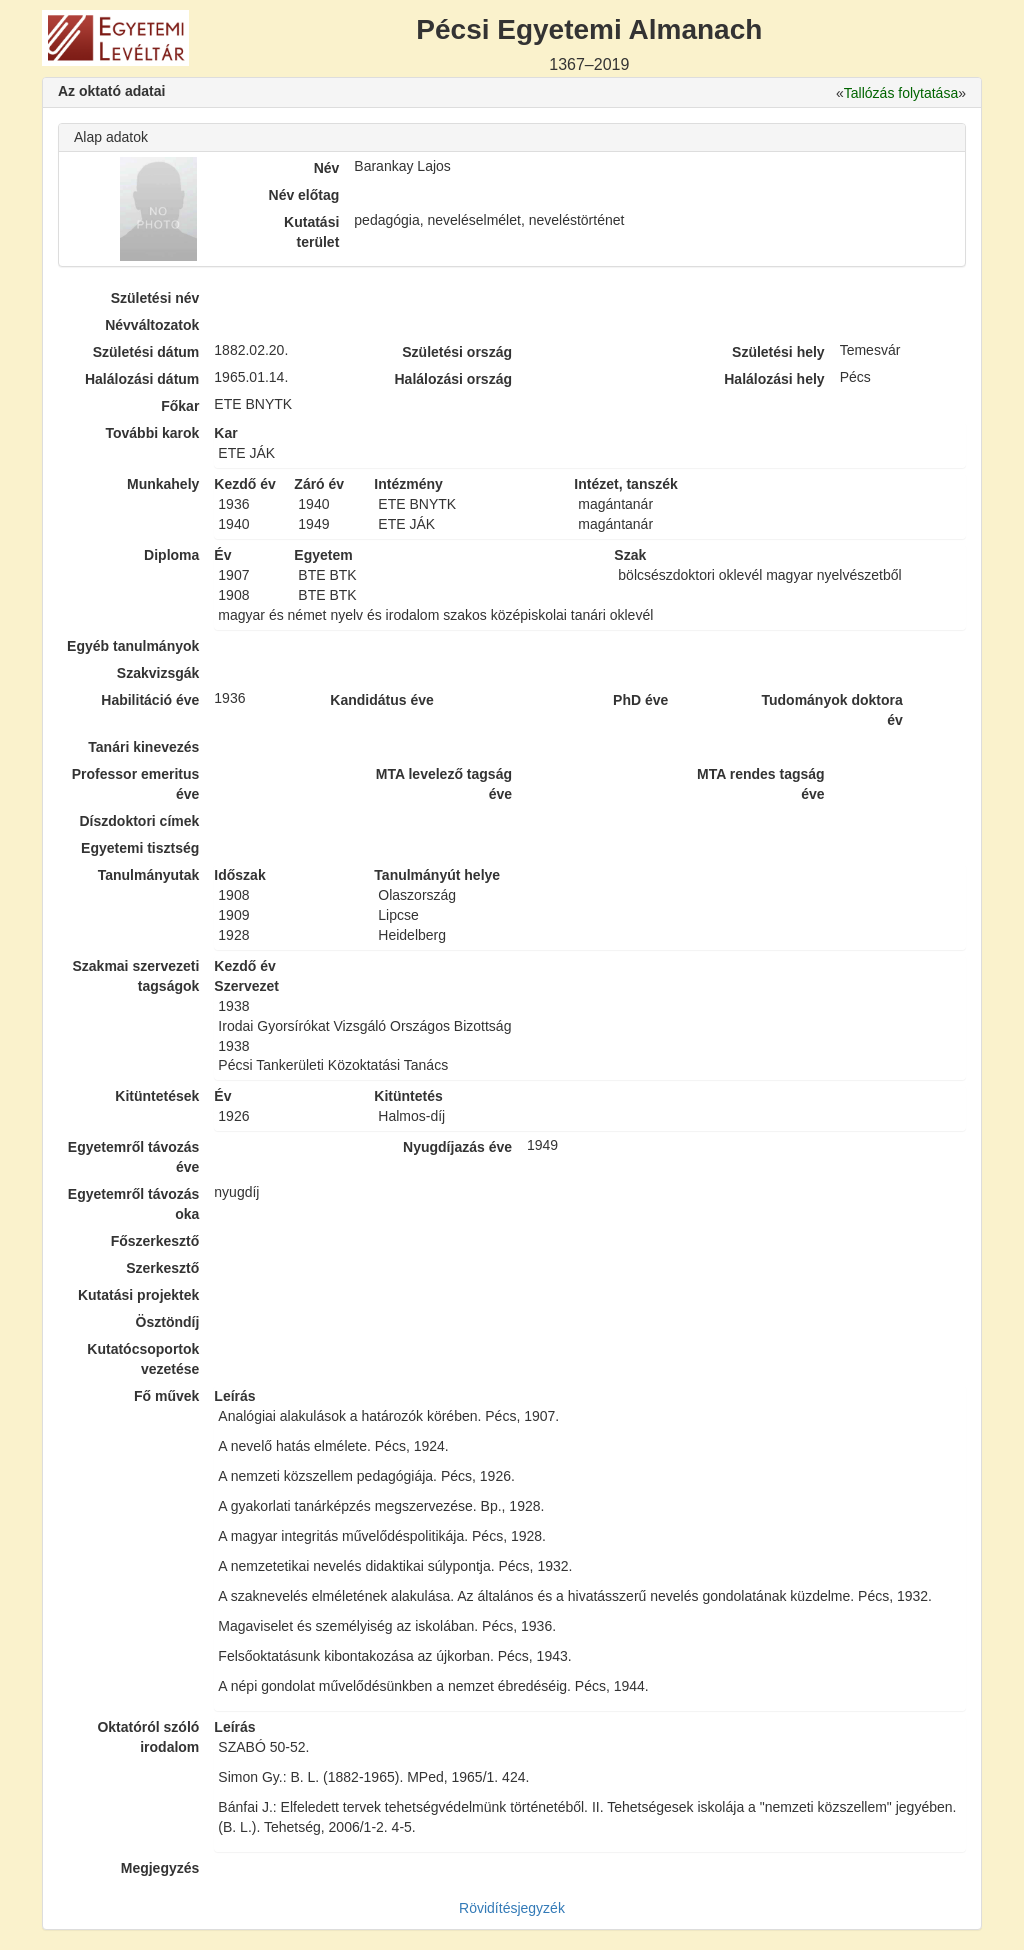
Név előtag (304, 195)
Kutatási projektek (138, 1295)
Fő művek (166, 1396)
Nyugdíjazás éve (457, 1147)
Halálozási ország (453, 379)
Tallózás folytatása (901, 93)
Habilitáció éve (150, 700)
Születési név (155, 298)
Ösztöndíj (168, 1322)
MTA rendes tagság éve (761, 784)
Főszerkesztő (155, 1241)
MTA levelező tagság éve (444, 784)
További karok (152, 433)
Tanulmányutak (149, 875)
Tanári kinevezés (143, 747)
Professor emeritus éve (136, 784)
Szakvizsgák (158, 673)
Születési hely (778, 352)
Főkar (180, 406)
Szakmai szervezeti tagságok (135, 976)
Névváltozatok (152, 325)
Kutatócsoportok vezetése (143, 1359)
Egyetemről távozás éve (134, 1157)
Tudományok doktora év (831, 710)
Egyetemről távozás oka (134, 1204)
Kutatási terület (311, 232)
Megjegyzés (160, 1868)
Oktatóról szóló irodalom (148, 1737)
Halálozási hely (774, 379)
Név (327, 168)
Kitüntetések (157, 1096)
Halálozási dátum (142, 379)
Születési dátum (146, 352)
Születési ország (457, 352)
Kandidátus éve (381, 700)
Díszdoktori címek (140, 821)
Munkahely (163, 484)
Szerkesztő (162, 1268)
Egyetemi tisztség (140, 848)
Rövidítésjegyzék (512, 1908)
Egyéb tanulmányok (133, 646)
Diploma (171, 555)
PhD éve (640, 700)
